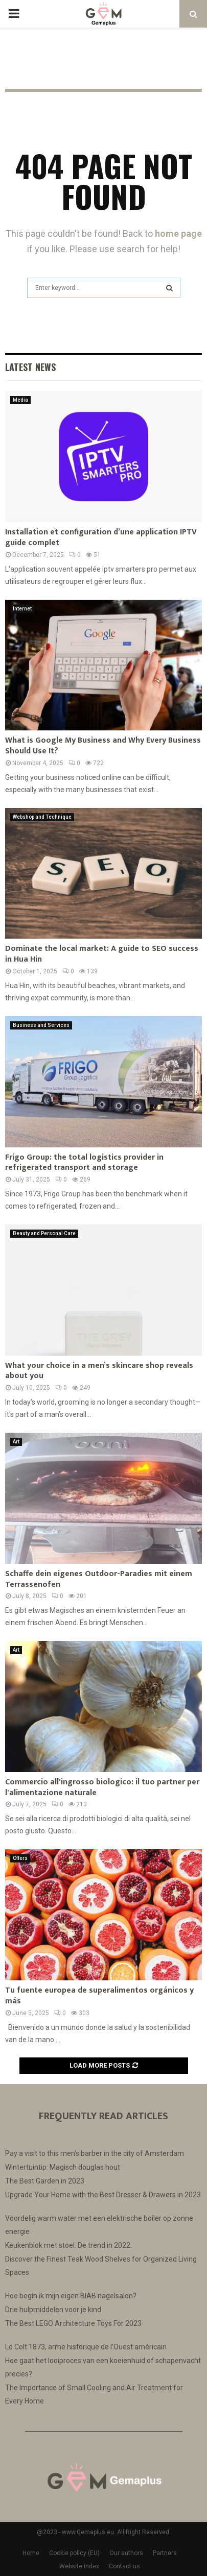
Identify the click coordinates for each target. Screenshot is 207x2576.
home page (178, 233)
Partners (165, 2553)
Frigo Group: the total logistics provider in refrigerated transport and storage (84, 1162)
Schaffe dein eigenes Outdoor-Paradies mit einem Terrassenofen (98, 1579)
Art (16, 1441)
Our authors (126, 2553)
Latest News (30, 367)
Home (30, 2553)
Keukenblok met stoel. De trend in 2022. (68, 2245)
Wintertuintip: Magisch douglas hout (62, 2167)
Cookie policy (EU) (74, 2553)
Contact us (124, 2566)
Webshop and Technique (42, 817)
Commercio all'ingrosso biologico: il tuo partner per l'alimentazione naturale (102, 1787)
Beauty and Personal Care (44, 1233)
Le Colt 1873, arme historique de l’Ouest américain (86, 2347)
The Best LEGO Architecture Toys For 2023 (73, 2323)
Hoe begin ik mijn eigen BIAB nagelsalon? (70, 2296)
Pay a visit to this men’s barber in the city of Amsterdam (94, 2153)
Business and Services (41, 1025)
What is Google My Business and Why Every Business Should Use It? (103, 745)
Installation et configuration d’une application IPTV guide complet (101, 537)
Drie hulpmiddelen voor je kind (53, 2309)
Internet (22, 608)
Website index (79, 2566)
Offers (20, 1858)
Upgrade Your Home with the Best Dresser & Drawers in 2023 (103, 2195)
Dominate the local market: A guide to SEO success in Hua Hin (101, 954)
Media (20, 400)
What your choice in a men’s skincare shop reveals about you (99, 1371)
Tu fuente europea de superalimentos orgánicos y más (99, 1995)
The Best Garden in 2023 (44, 2181)
